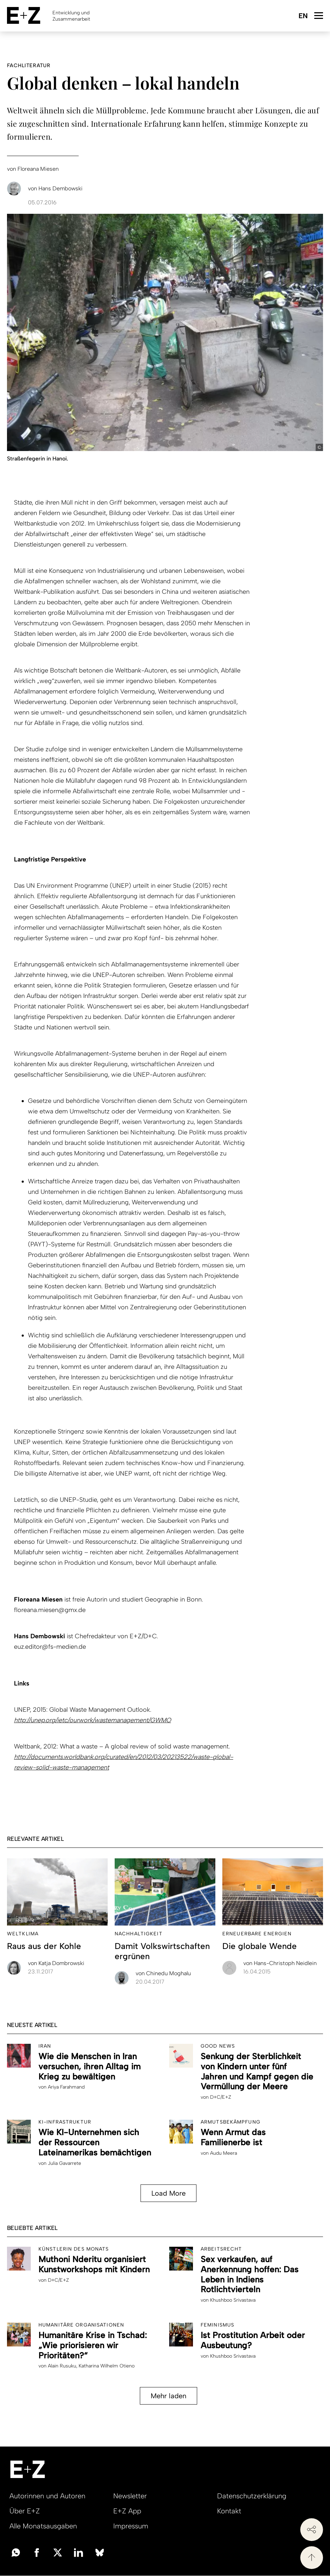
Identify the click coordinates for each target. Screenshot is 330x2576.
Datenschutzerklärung (251, 2496)
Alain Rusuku (62, 2366)
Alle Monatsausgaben (43, 2526)
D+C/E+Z (220, 2097)
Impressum (130, 2526)
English (303, 16)
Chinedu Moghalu (163, 1973)
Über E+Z (24, 2511)
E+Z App (127, 2511)
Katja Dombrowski (56, 1963)
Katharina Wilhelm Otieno (107, 2366)
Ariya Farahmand (66, 2087)
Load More (168, 2193)
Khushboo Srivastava (233, 2300)
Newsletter (130, 2496)
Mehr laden (168, 2396)
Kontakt (229, 2511)
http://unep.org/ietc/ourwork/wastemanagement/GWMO (92, 1720)
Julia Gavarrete (64, 2163)
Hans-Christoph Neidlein (280, 1963)
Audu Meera (223, 2153)
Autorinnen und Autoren (47, 2496)
